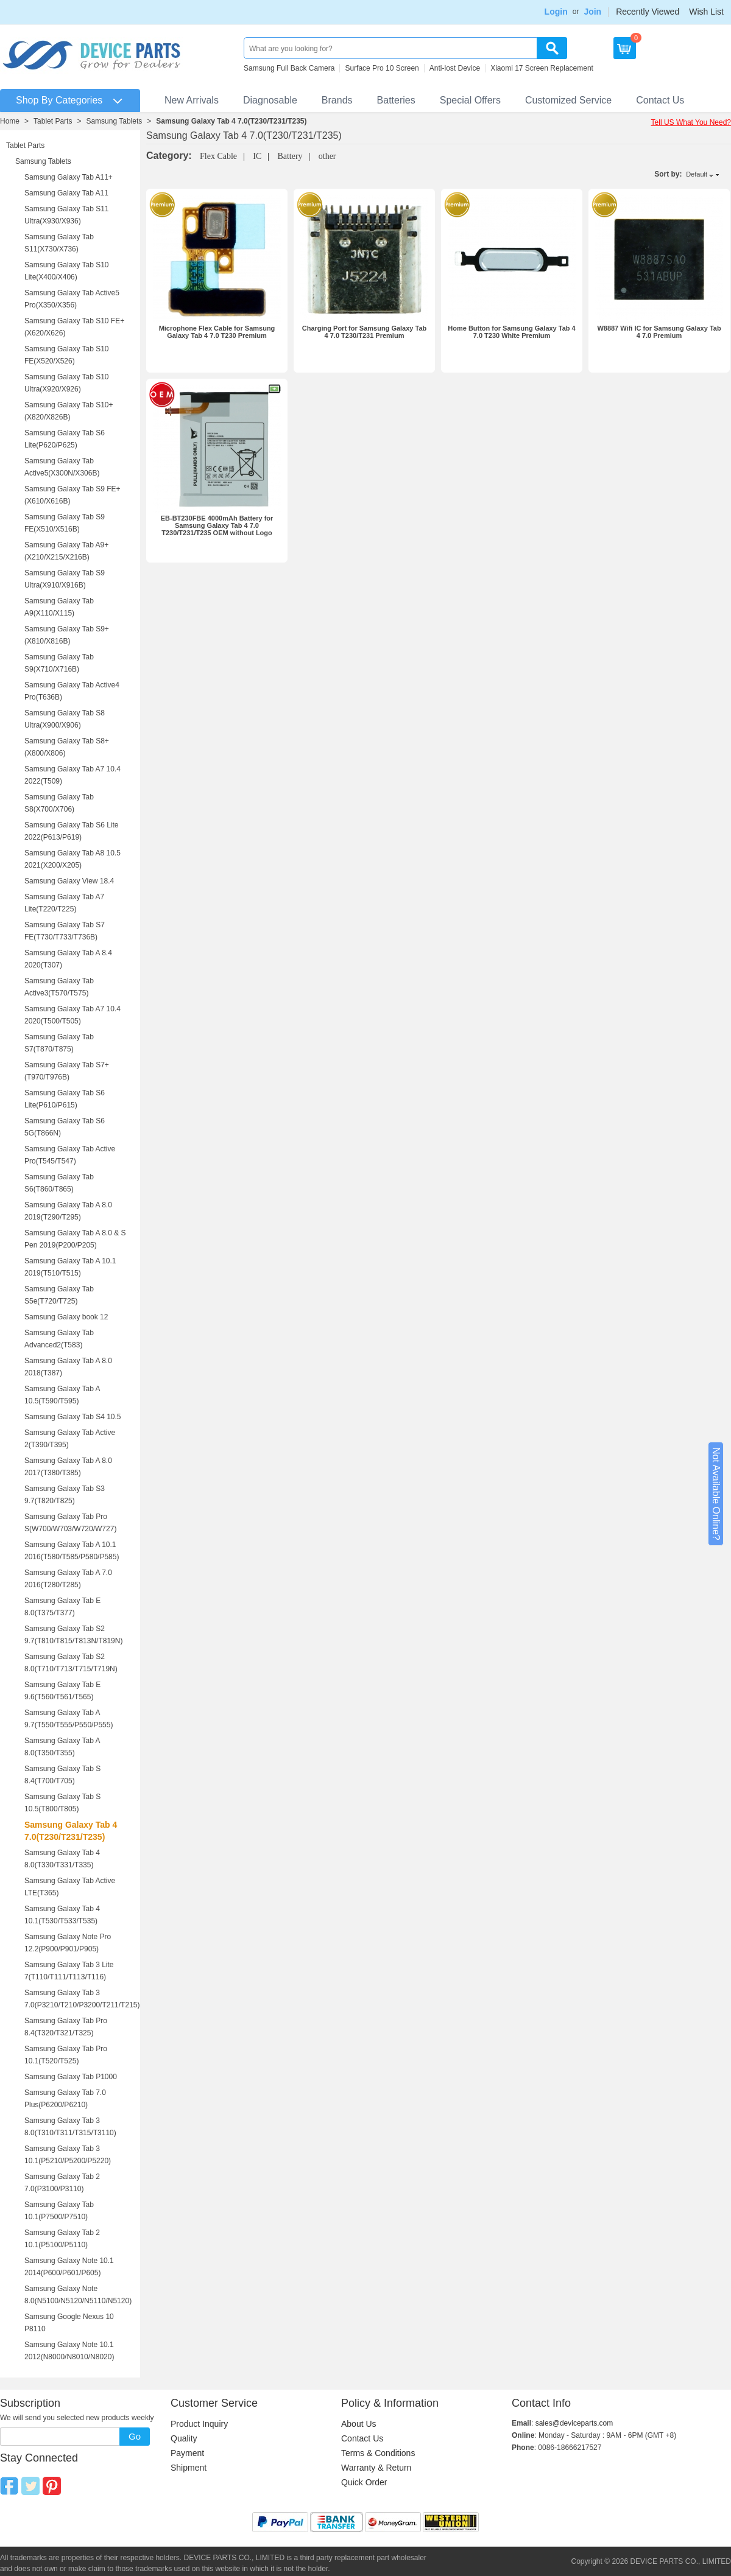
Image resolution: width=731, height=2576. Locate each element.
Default (696, 174)
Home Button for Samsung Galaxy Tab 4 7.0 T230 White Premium (511, 332)
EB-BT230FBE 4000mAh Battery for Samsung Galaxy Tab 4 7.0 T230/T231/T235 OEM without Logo (217, 525)
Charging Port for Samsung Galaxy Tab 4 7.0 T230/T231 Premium (364, 332)
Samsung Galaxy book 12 (66, 1317)
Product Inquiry (199, 2424)
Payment (187, 2453)
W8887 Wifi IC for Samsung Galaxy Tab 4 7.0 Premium (659, 332)
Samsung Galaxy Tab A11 (66, 193)
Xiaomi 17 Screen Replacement (541, 68)
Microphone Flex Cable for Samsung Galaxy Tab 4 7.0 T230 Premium (217, 332)
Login (556, 11)
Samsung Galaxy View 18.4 (69, 881)
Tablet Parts (53, 121)
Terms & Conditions (378, 2453)
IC (257, 156)
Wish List (706, 11)
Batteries (396, 100)
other (327, 156)
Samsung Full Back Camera (289, 68)
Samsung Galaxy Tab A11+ (68, 177)
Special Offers (470, 100)
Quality (184, 2438)
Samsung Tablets (114, 121)
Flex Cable (218, 156)
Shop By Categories (59, 100)
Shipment (189, 2467)
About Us (358, 2424)
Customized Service (568, 100)
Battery (289, 156)
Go (135, 2436)
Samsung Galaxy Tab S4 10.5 (72, 1417)
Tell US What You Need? (691, 122)
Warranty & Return (376, 2467)
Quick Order (364, 2482)
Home (9, 121)
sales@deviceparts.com (574, 2423)
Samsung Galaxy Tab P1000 (70, 2076)
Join (592, 11)
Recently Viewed (647, 11)
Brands (337, 100)
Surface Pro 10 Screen (381, 68)
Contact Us (660, 100)
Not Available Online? (716, 1493)
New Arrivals (191, 100)
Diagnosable (270, 100)
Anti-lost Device (454, 68)
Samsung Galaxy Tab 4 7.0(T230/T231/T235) (231, 121)
